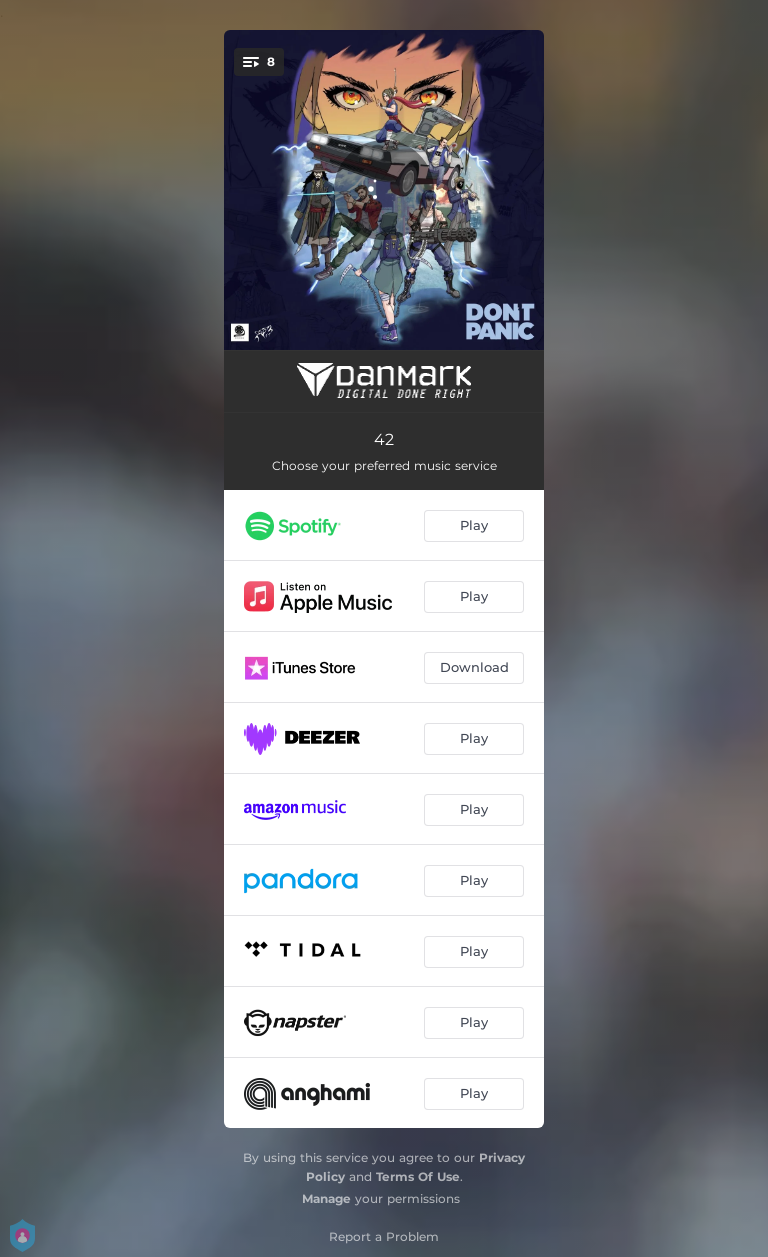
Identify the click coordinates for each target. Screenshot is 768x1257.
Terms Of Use (418, 1176)
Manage (326, 1198)
